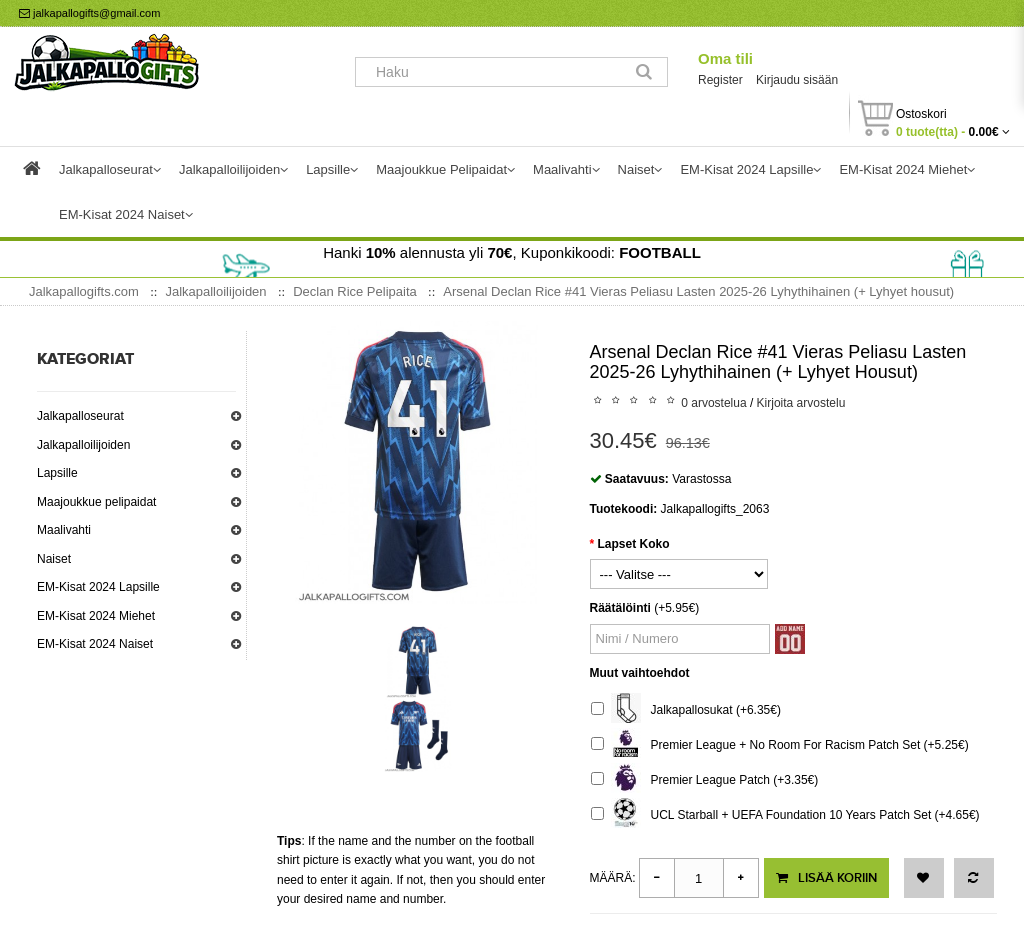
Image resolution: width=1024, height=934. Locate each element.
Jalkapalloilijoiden (83, 445)
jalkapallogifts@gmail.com (89, 13)
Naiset (54, 559)
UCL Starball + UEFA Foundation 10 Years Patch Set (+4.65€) (785, 815)
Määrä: (613, 878)
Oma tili (725, 58)
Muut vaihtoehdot (640, 673)
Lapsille (57, 473)
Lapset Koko (634, 544)
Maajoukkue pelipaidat (96, 502)
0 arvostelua (713, 403)
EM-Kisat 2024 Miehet (96, 616)
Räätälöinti (620, 608)
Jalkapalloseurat (80, 416)
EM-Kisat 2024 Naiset (95, 644)
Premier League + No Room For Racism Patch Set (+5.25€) (780, 745)
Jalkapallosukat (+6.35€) (686, 710)
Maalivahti (64, 530)
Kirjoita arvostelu (801, 403)
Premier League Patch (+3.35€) (705, 780)
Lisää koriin (826, 878)
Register (720, 80)
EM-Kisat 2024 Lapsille (98, 587)
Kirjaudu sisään (797, 80)
